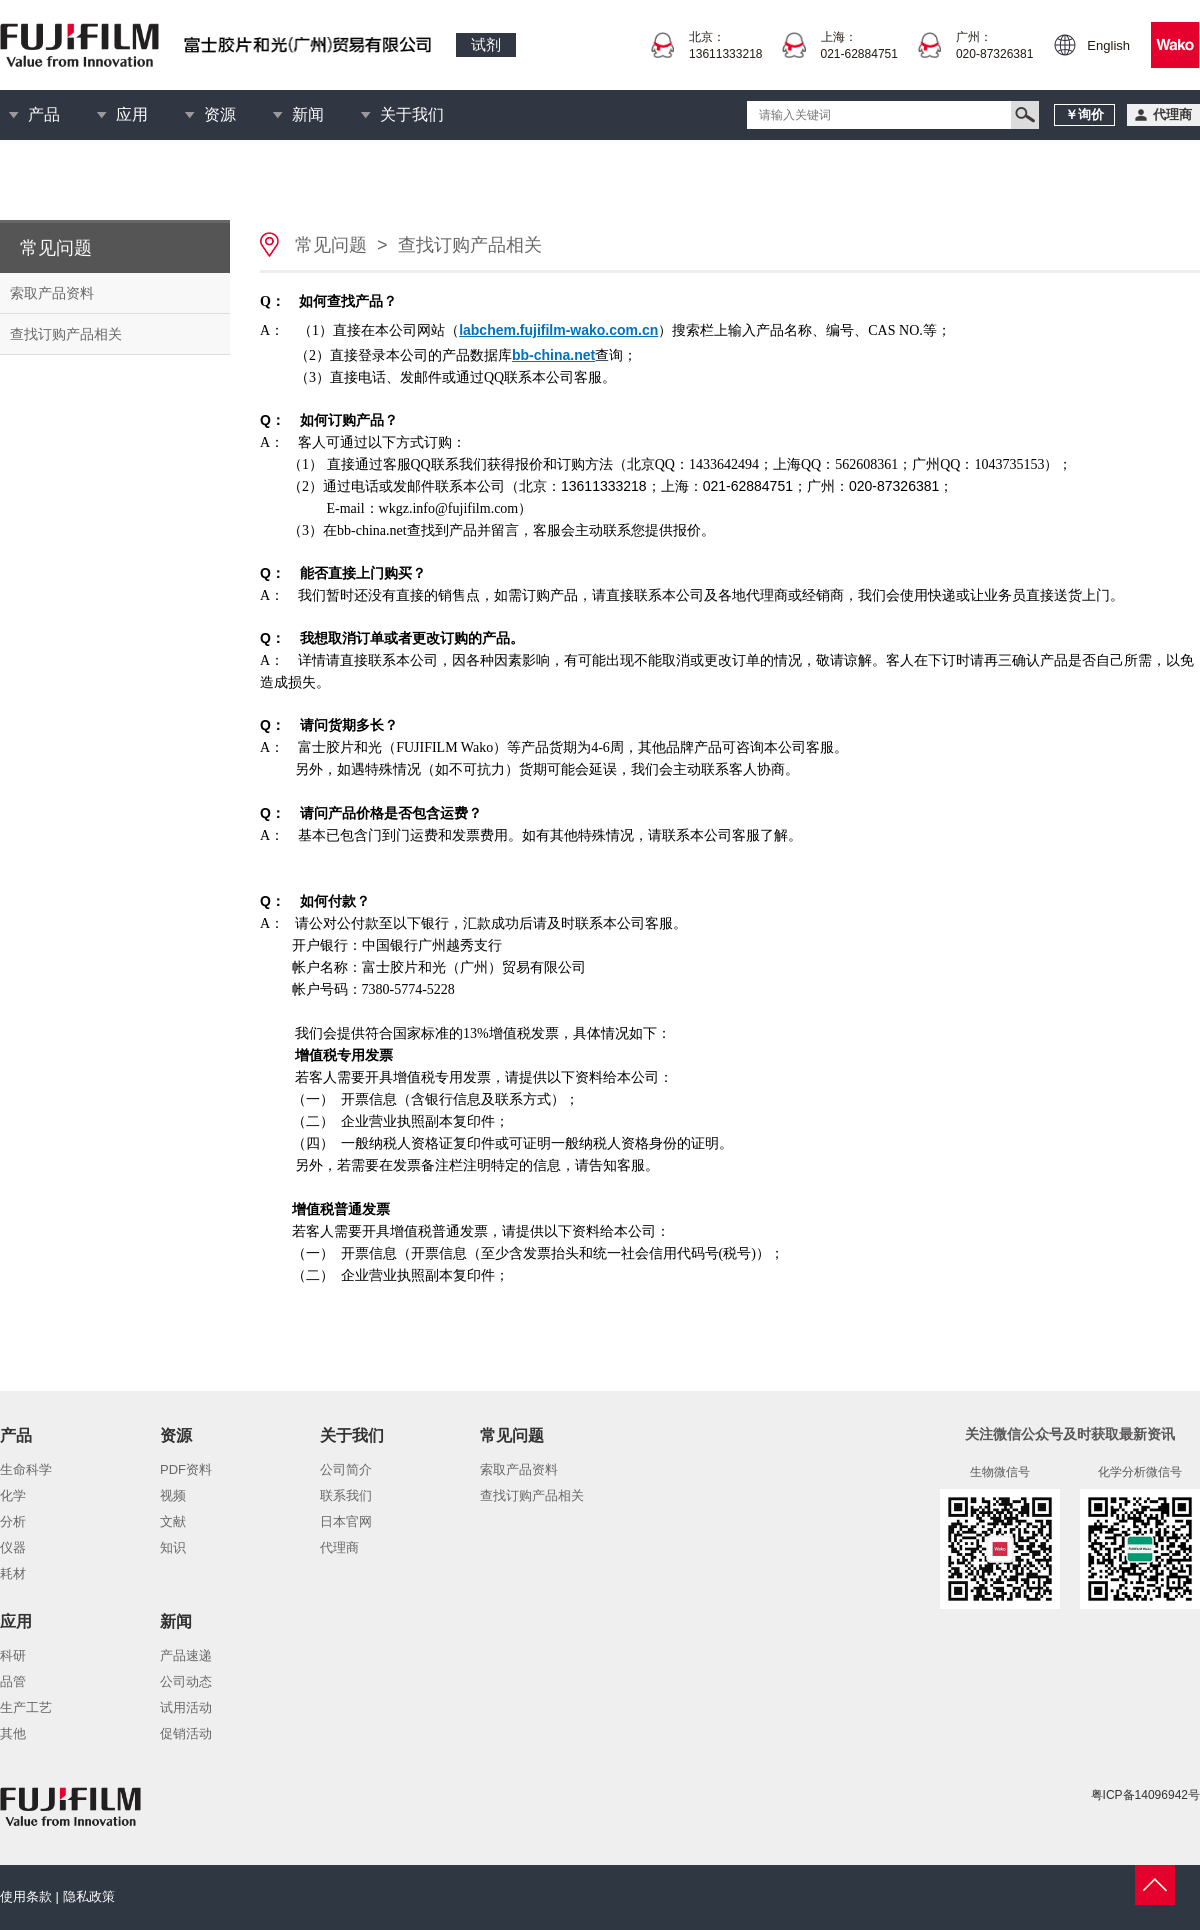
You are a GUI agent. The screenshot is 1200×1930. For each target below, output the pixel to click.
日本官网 (346, 1521)
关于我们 (412, 114)
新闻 (308, 114)
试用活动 (186, 1707)
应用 (132, 114)
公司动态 (186, 1681)
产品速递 (186, 1655)
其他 (13, 1733)
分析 (13, 1521)
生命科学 (26, 1469)
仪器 (13, 1547)
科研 (13, 1655)
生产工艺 (26, 1707)
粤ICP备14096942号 (1145, 1795)
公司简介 (346, 1469)
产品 (44, 114)
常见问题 (331, 245)
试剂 (486, 44)
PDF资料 (186, 1469)
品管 (13, 1681)
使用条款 (26, 1896)
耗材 (13, 1573)
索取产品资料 (52, 293)
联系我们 (346, 1495)
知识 (173, 1547)
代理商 (339, 1547)
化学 (13, 1495)
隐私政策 (89, 1896)
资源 (220, 114)
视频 (173, 1495)
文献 (173, 1521)
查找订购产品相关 (66, 334)
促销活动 (186, 1733)
